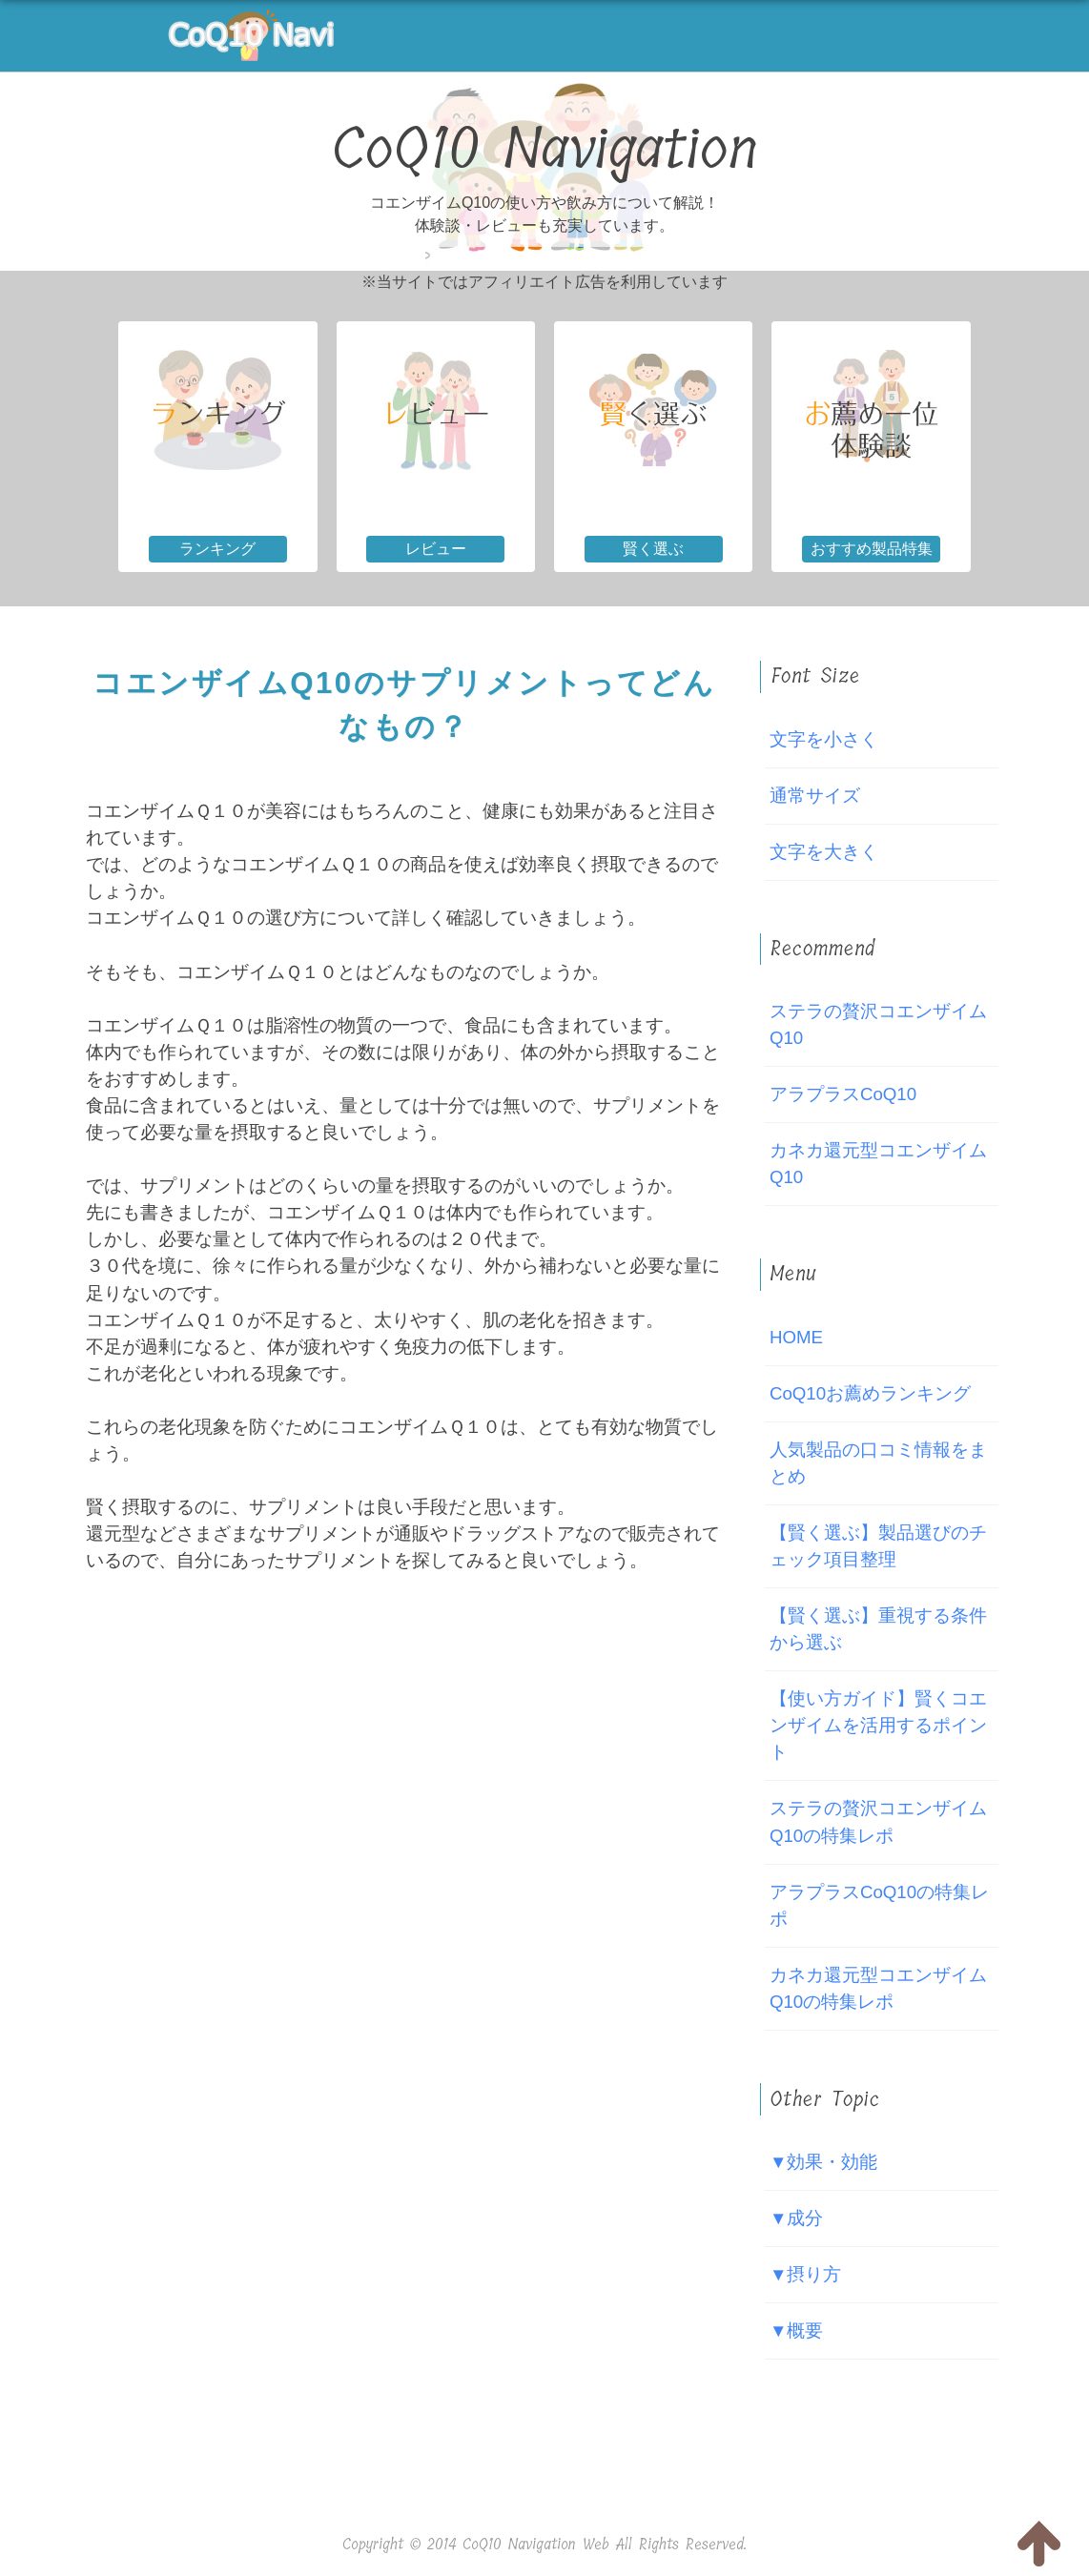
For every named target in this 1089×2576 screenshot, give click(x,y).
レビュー (435, 549)
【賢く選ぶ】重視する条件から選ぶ (878, 1628)
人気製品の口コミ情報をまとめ (878, 1463)
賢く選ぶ (653, 549)
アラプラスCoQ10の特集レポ (879, 1905)
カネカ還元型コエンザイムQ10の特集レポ (878, 1988)
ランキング (217, 549)
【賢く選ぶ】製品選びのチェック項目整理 (878, 1546)
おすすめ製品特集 (872, 549)
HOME (796, 1337)
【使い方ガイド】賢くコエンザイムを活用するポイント (878, 1725)
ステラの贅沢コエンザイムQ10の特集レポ (878, 1821)
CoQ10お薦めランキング (870, 1393)
